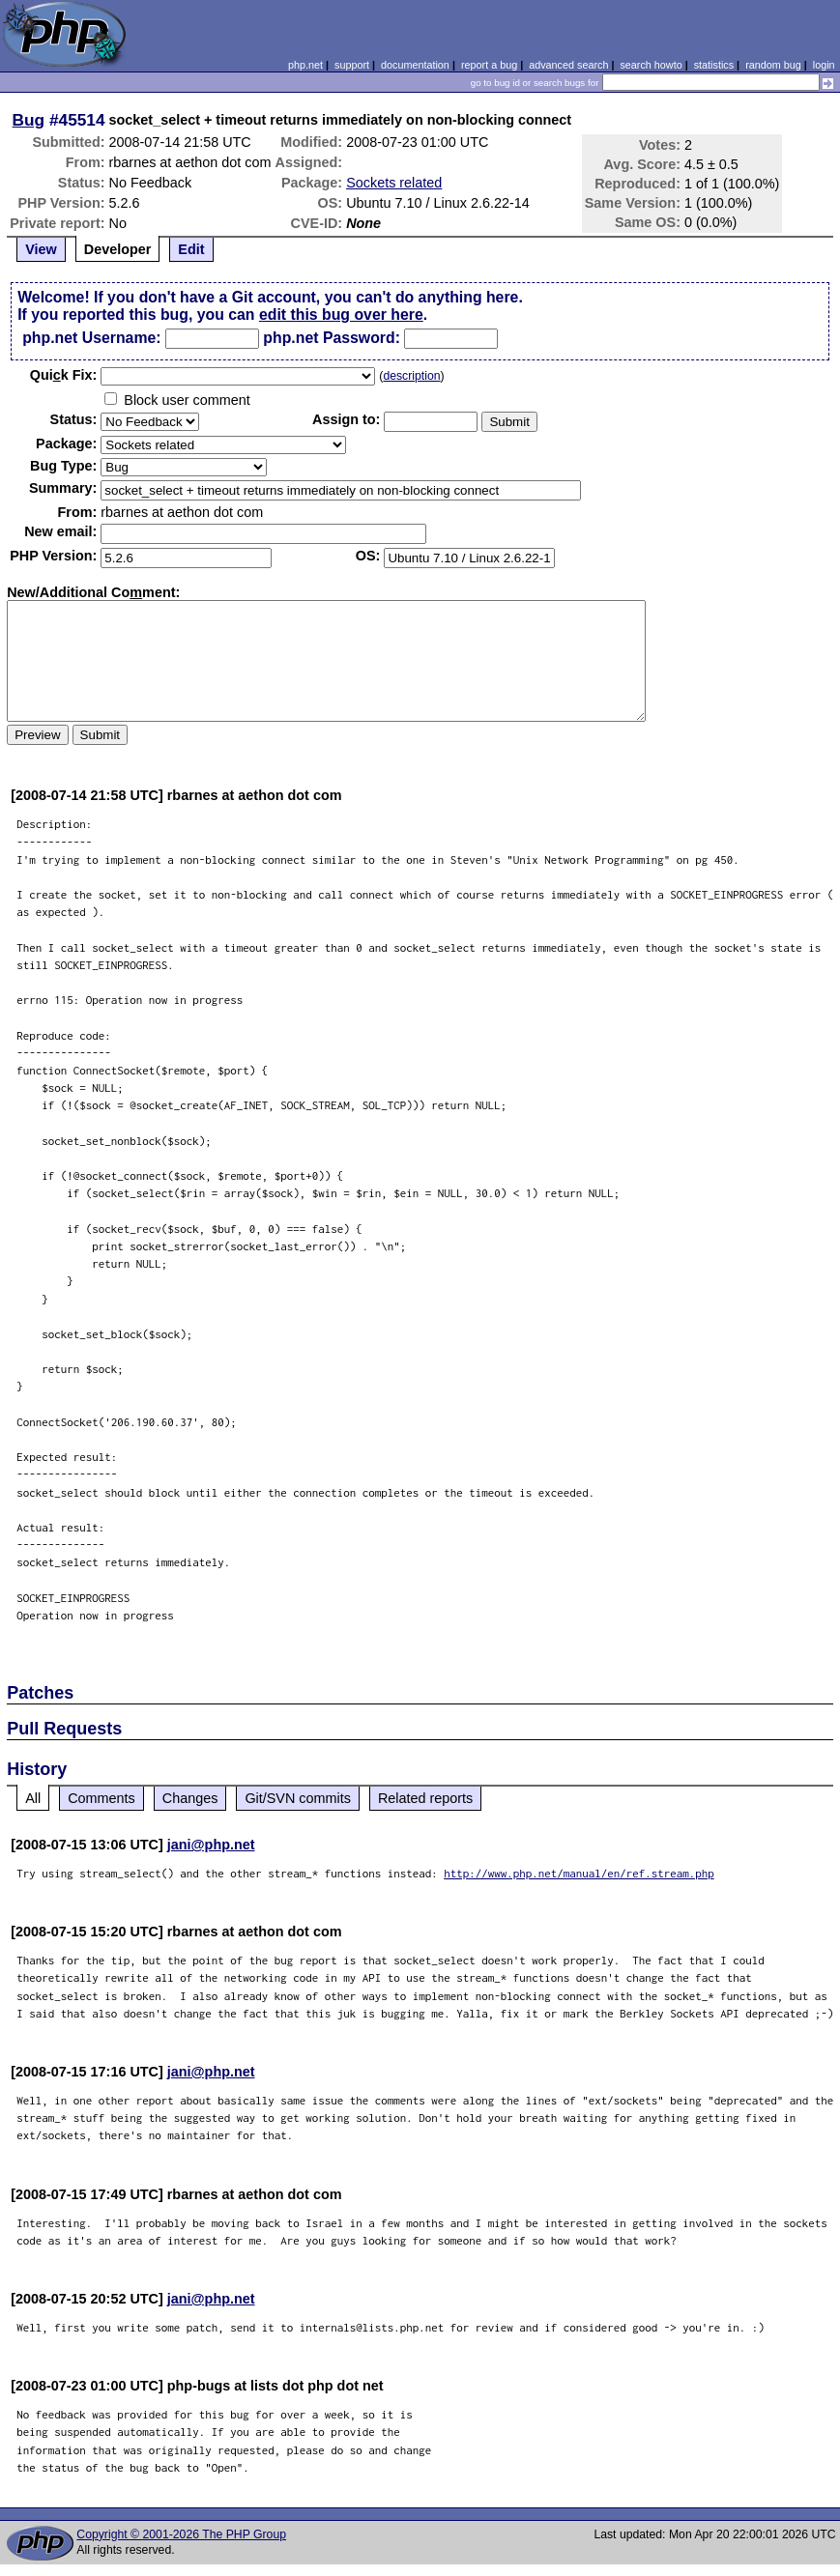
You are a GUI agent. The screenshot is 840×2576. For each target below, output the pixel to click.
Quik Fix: (64, 375)
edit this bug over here (341, 314)
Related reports (425, 1798)
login (824, 65)
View (41, 249)
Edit (191, 249)
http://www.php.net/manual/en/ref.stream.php (579, 1873)
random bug (773, 65)
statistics (714, 65)
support (351, 65)
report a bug (489, 65)
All (33, 1798)
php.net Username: (91, 337)
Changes (190, 1798)
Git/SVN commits (298, 1798)
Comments (101, 1798)
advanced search (568, 65)
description (411, 376)
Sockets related (394, 182)
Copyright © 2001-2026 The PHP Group (181, 2534)
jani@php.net (211, 1844)
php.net (305, 65)
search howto (650, 65)
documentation (415, 65)
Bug (29, 119)
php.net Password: (331, 337)
